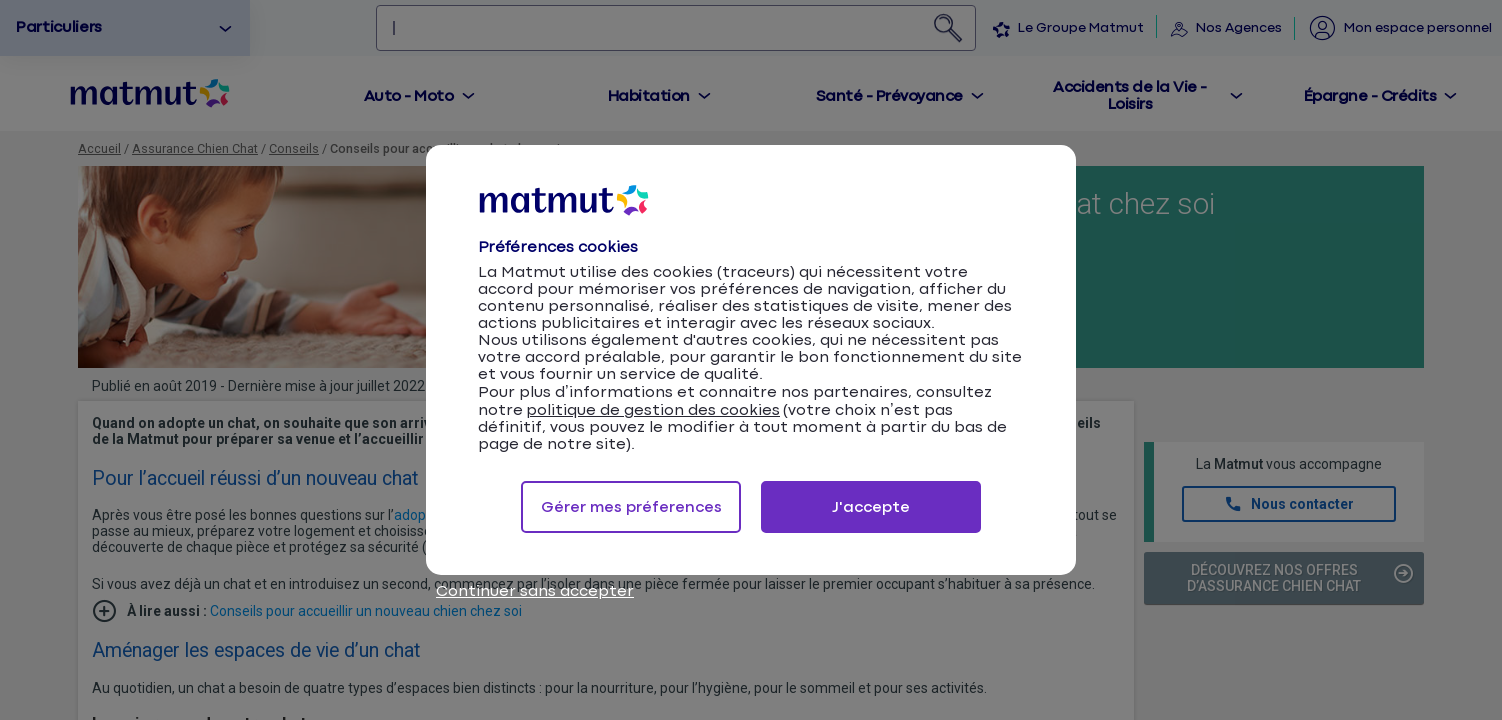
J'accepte (871, 507)
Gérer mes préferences (631, 507)
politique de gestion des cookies (653, 410)
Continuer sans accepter (535, 591)
